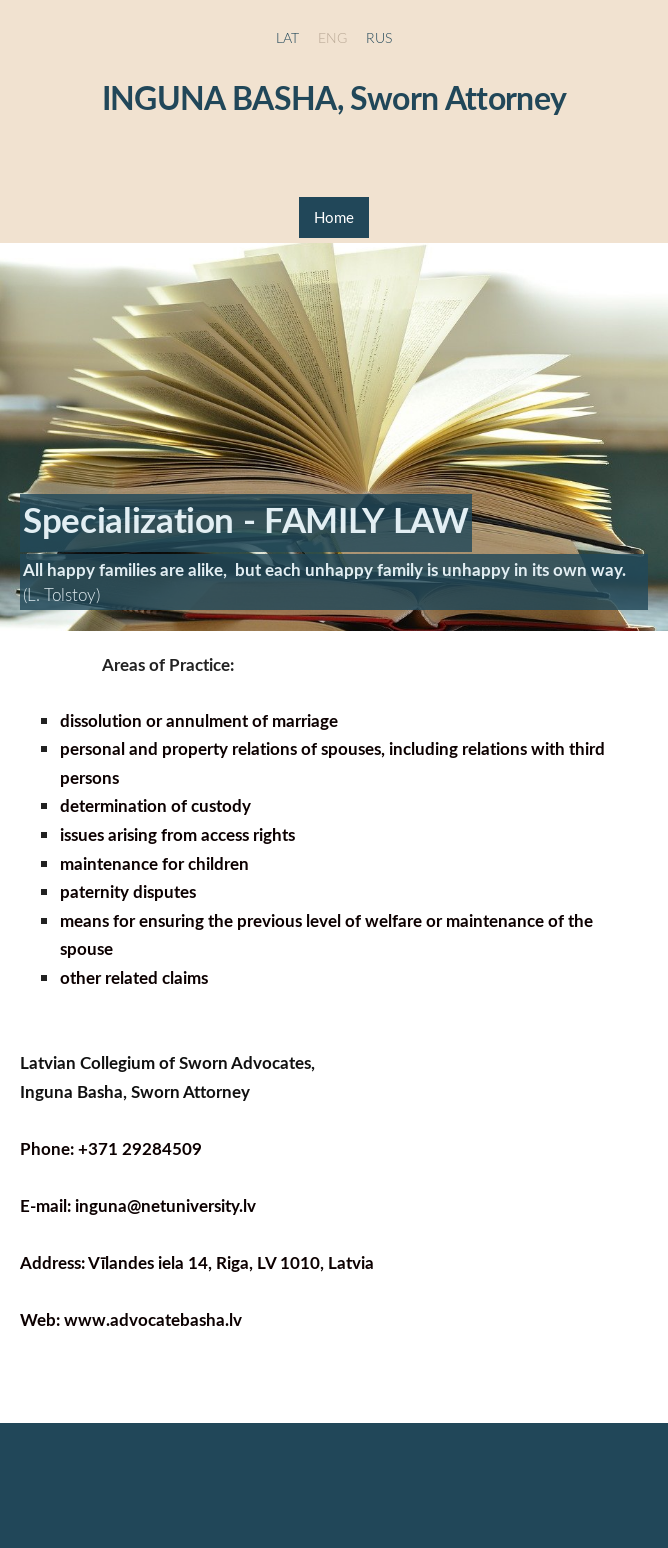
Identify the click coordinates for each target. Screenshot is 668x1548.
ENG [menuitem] (332, 37)
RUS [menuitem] (379, 37)
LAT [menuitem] (287, 37)
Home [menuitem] (334, 217)
